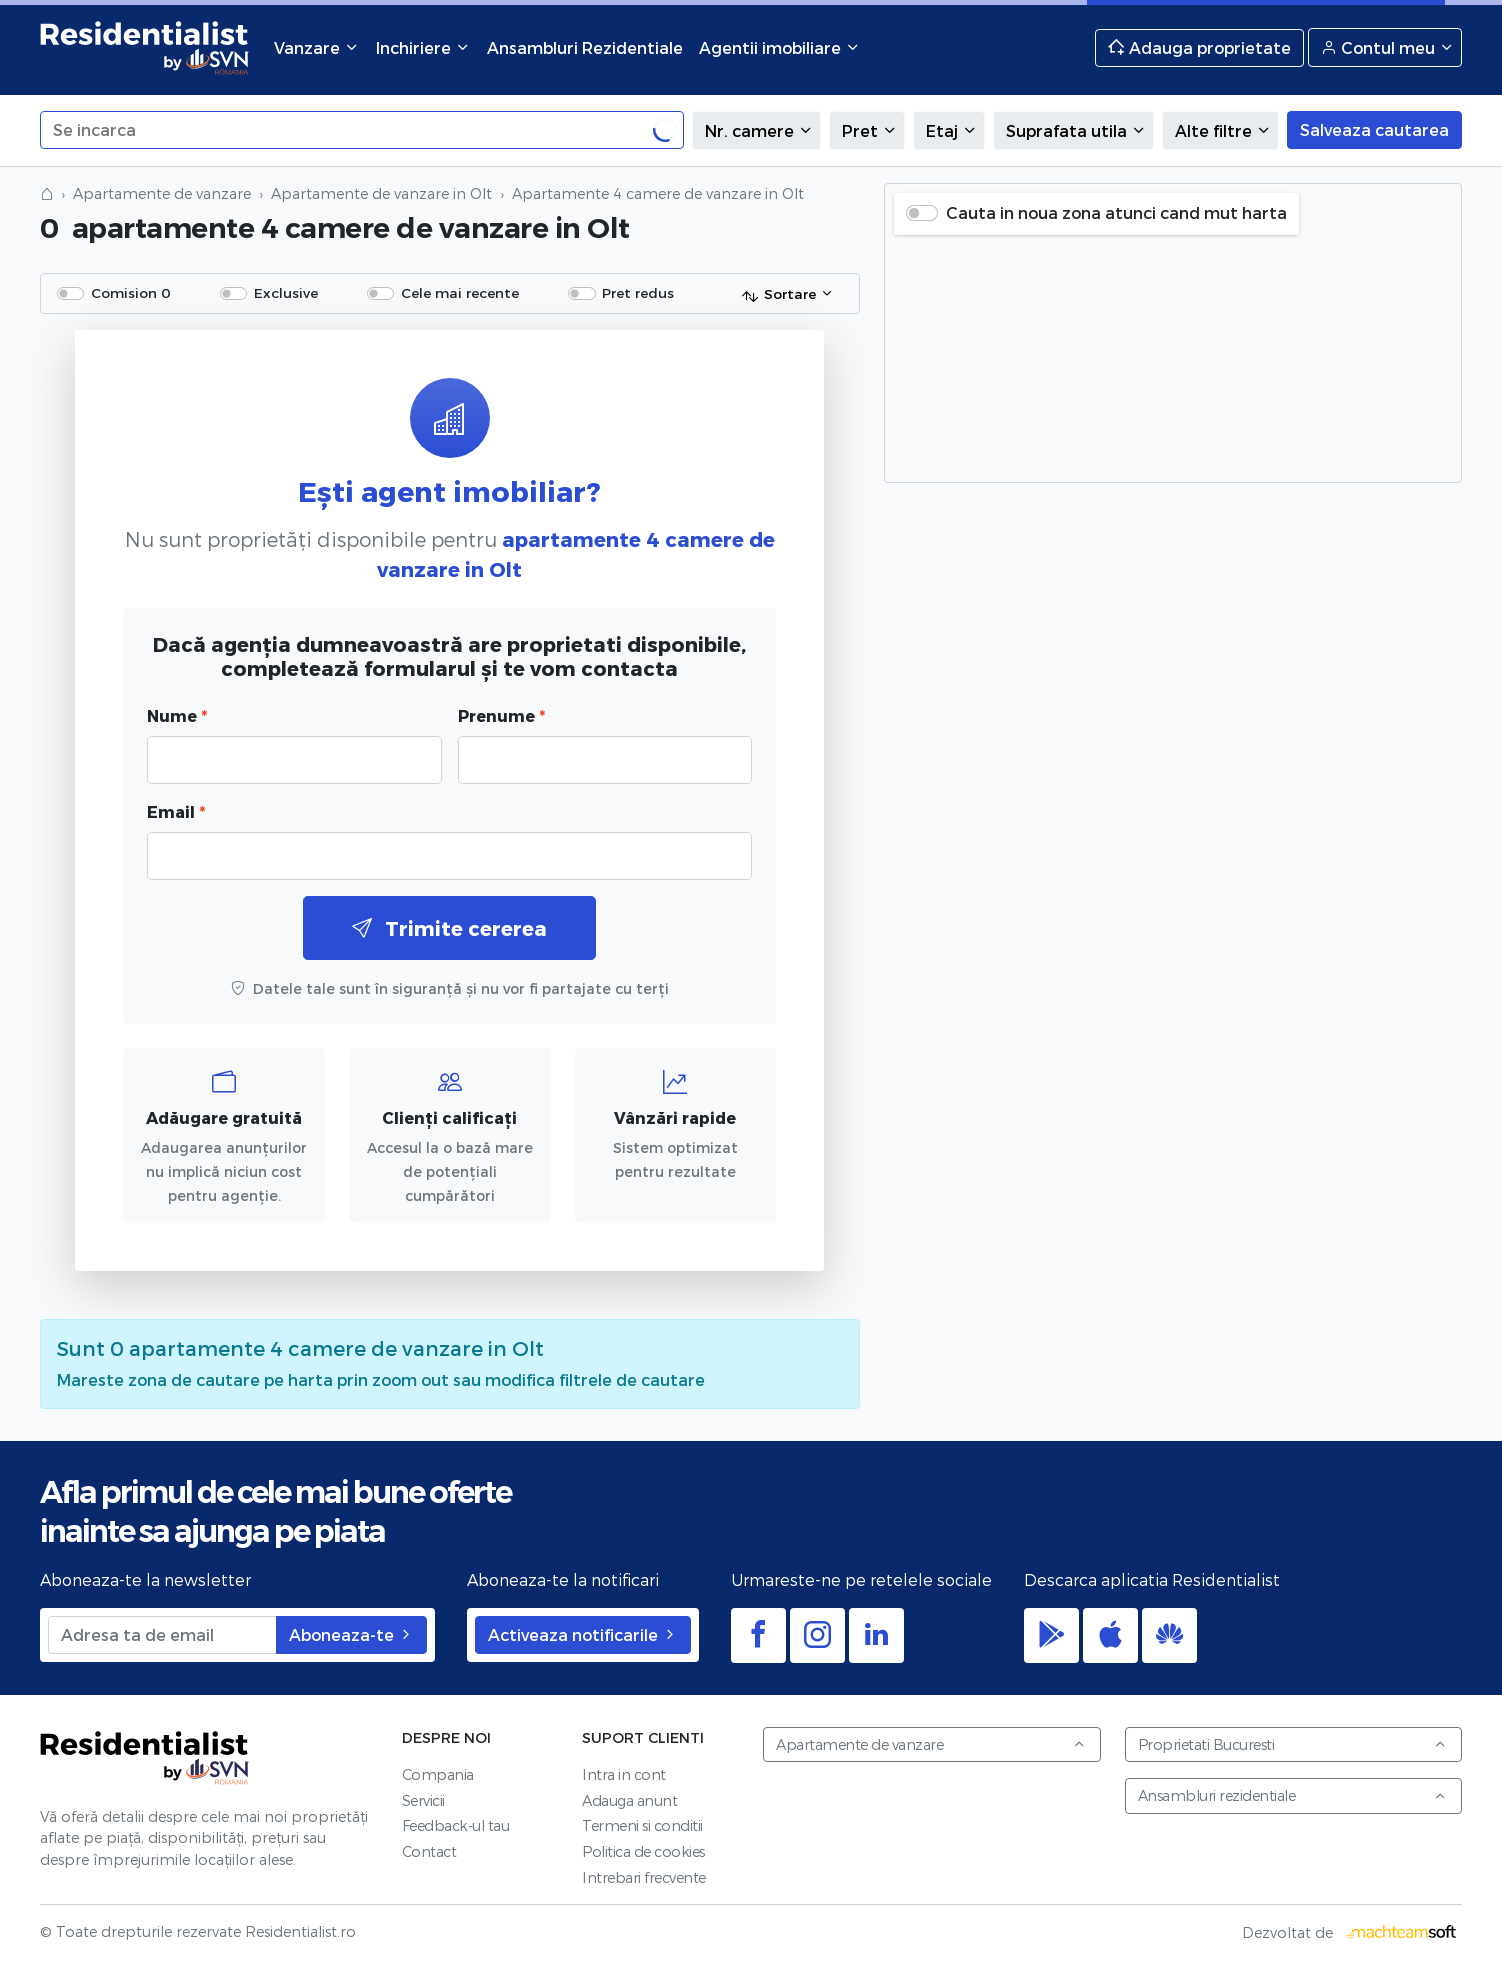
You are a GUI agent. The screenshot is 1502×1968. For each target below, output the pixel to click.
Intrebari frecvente (644, 1877)
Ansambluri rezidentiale (1293, 1795)
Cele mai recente (460, 292)
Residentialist (145, 1758)
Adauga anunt (629, 1800)
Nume (177, 715)
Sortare (778, 295)
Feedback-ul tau (456, 1825)
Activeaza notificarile (583, 1634)
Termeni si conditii (642, 1825)
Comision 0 (131, 292)
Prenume (501, 715)
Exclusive (286, 292)
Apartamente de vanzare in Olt (381, 193)
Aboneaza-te (351, 1634)
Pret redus (638, 292)
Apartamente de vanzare (162, 193)
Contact (429, 1851)
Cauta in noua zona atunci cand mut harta (1116, 212)
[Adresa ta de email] (162, 1635)
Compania (438, 1774)
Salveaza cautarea (1374, 129)
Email (176, 811)
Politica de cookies (643, 1851)
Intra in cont (624, 1774)
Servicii (423, 1800)
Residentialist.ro (145, 47)
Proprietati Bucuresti (1293, 1744)
